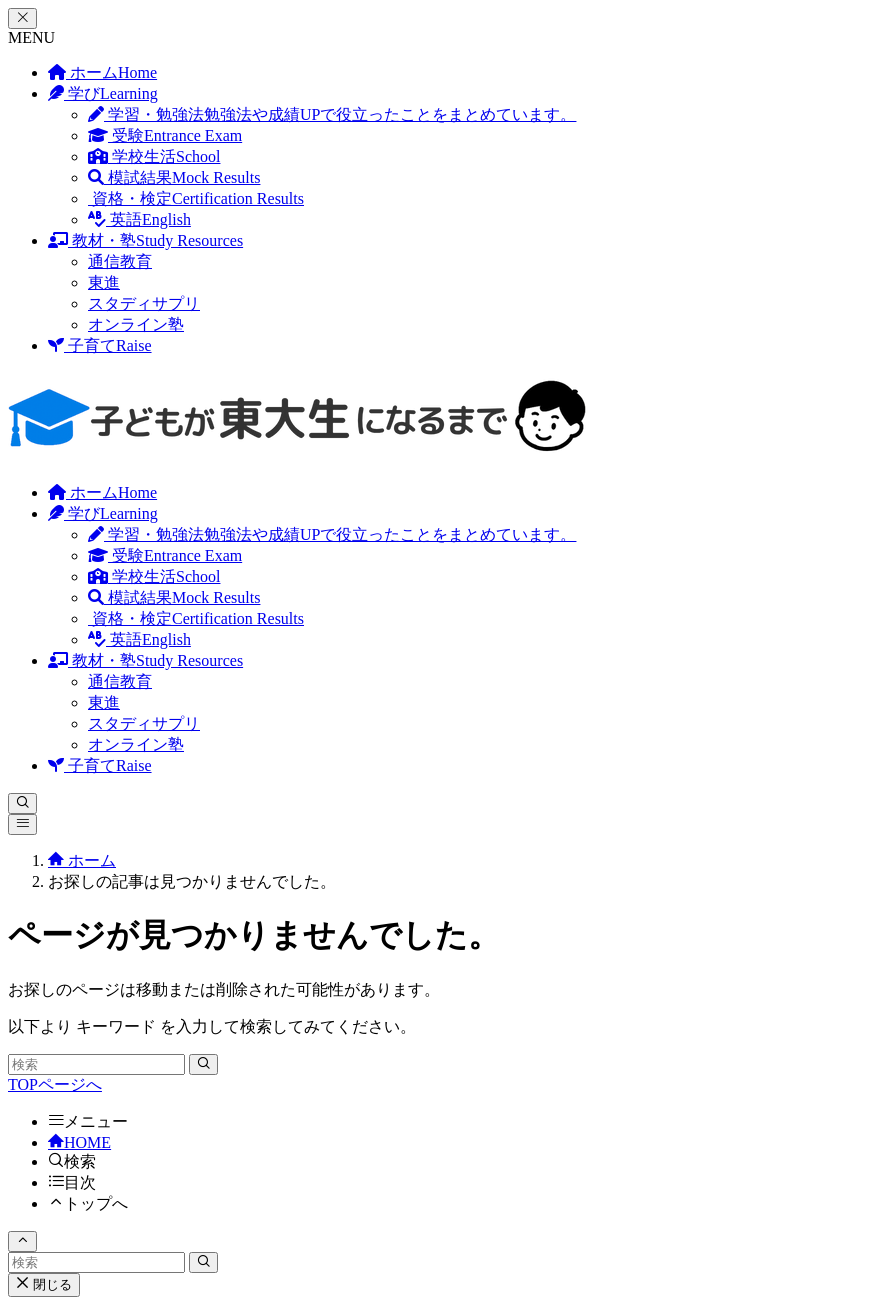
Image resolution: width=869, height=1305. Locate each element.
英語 (139, 219)
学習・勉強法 (332, 114)
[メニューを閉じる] (22, 18)
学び (103, 93)
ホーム (102, 72)
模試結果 (174, 177)
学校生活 (154, 156)
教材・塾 (145, 240)
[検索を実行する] (203, 1064)
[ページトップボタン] (22, 1241)
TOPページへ (55, 1084)
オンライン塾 (136, 324)
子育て (100, 345)
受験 (165, 135)
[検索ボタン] (22, 803)
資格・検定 (196, 198)
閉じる (44, 1284)
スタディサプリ (144, 303)
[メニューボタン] (22, 824)
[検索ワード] (96, 1064)
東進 (104, 282)
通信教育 (120, 261)
